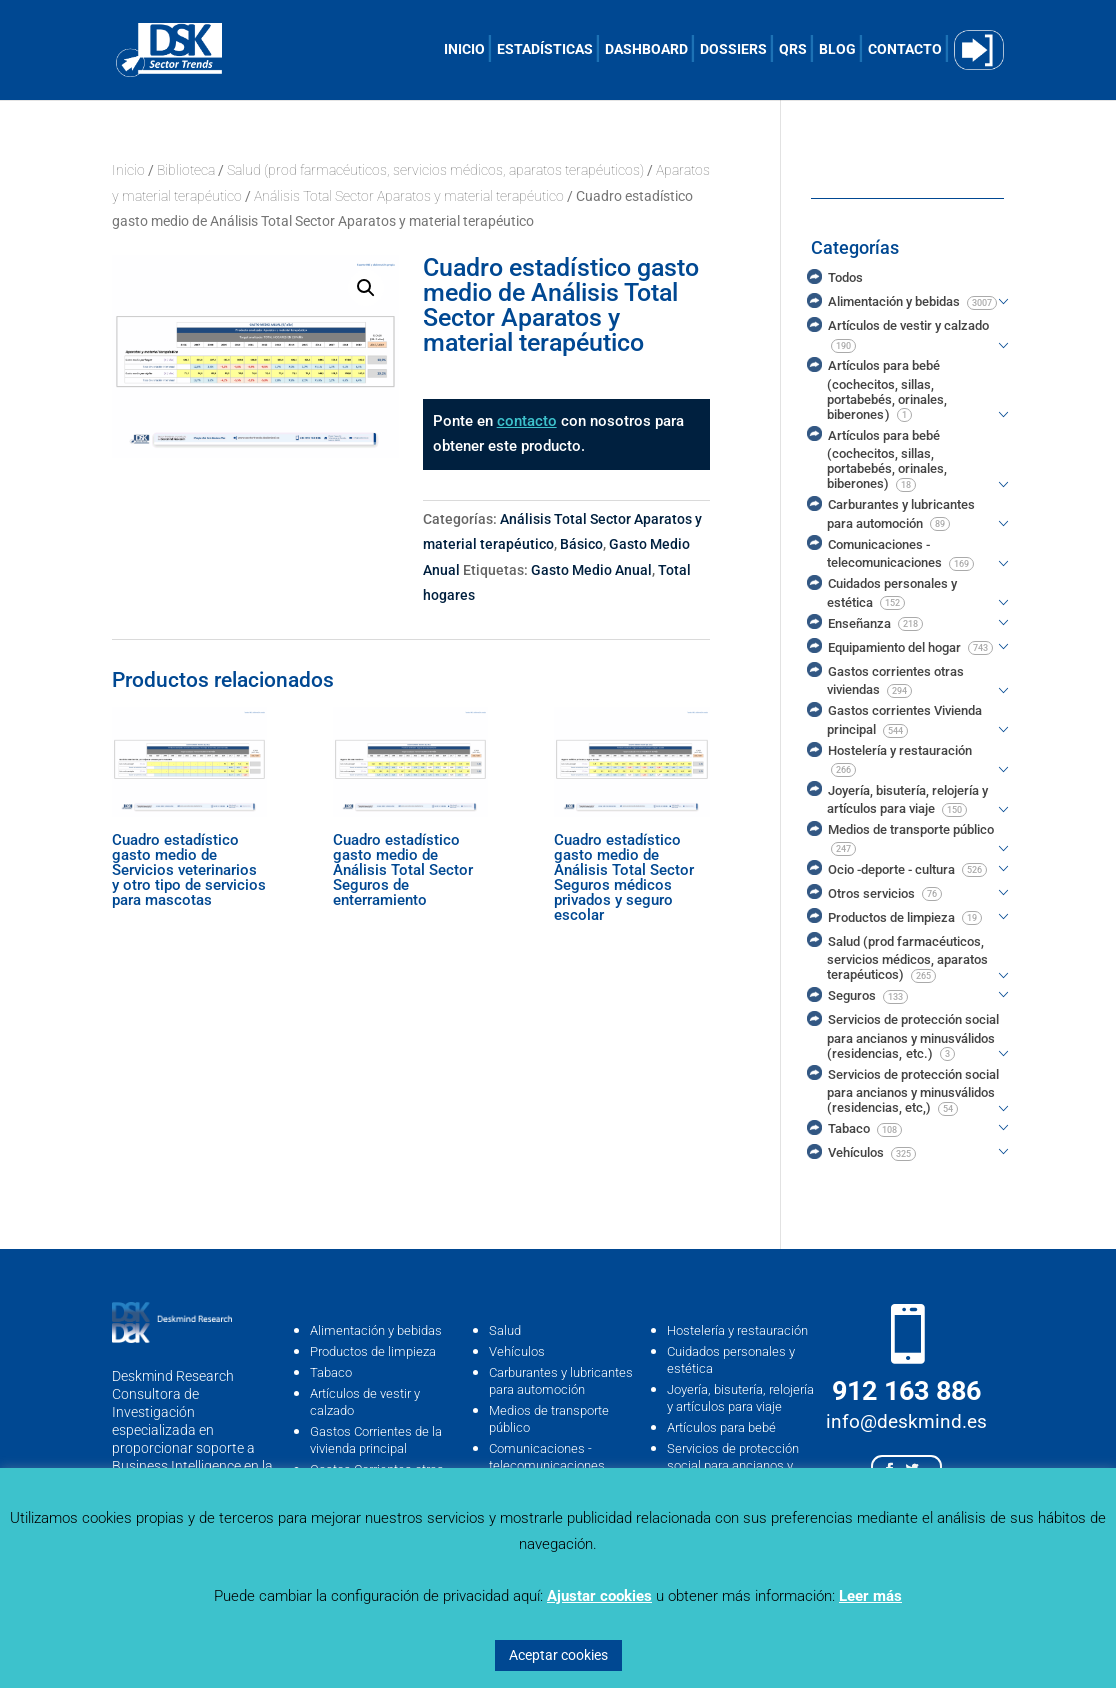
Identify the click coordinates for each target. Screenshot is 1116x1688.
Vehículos (517, 1351)
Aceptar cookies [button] (558, 1655)
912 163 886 (906, 1391)
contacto (527, 421)
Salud (505, 1330)
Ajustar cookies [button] (599, 1596)
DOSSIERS (733, 49)
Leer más (870, 1596)
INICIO (464, 49)
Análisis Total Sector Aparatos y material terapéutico (409, 196)
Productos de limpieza (373, 1351)
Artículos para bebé (721, 1427)
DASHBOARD (646, 49)
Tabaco (331, 1372)
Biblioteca (186, 170)
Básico (581, 544)
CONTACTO (905, 49)
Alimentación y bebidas (376, 1330)
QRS (793, 49)
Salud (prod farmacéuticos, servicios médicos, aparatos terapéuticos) (435, 170)
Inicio (128, 170)
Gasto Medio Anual (591, 570)
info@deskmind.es (906, 1421)
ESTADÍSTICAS (545, 49)
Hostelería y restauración (737, 1330)
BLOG (837, 49)
